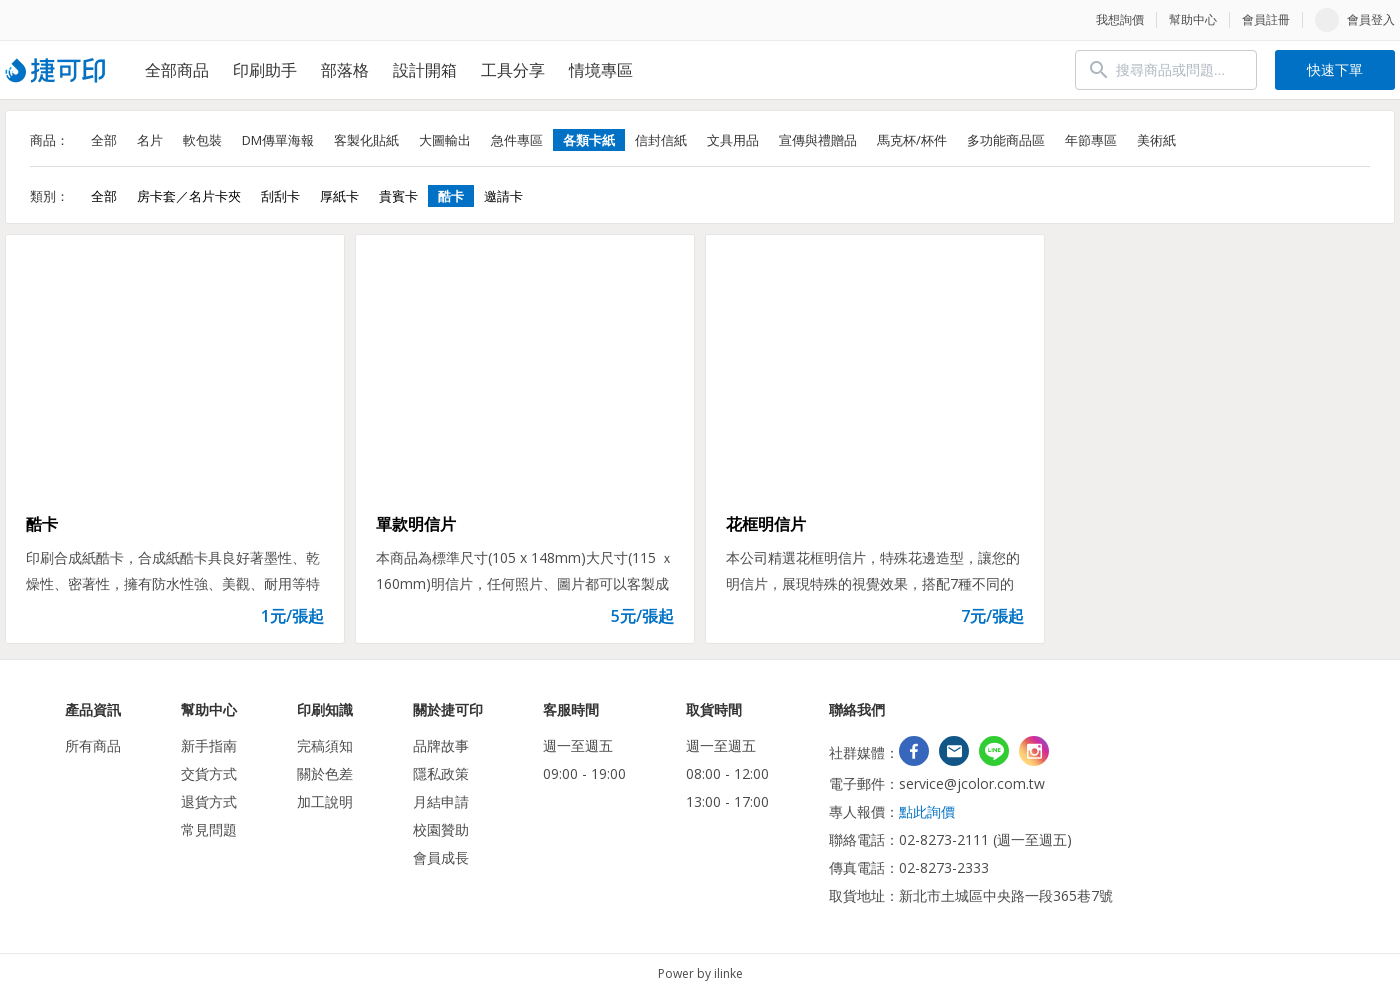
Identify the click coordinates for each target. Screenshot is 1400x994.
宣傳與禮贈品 (818, 140)
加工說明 (325, 801)
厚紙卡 (339, 196)
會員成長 (441, 857)
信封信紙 (661, 140)
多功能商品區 (1006, 140)
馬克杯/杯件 (912, 140)
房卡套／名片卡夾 (189, 196)
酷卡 (451, 196)
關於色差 (325, 773)
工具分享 (513, 70)
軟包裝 (202, 140)
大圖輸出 (445, 140)
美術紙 (1156, 140)
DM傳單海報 (278, 140)
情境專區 (601, 70)
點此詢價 (927, 811)
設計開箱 (425, 70)
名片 (150, 140)
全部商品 (177, 70)
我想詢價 (1120, 19)
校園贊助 (441, 829)
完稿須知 (325, 745)
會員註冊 (1266, 19)
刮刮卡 (280, 196)
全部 (104, 140)
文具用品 (733, 140)
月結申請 (441, 801)
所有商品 (93, 745)
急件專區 (517, 140)
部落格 (345, 70)
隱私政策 (441, 773)
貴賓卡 (398, 196)
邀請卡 (503, 196)
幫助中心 (1193, 19)
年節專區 (1091, 140)
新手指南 (209, 745)
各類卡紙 (589, 140)
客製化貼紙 (366, 140)
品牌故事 (441, 745)
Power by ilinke (700, 973)
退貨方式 (209, 801)
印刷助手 (265, 70)
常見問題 (209, 829)
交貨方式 (209, 773)
